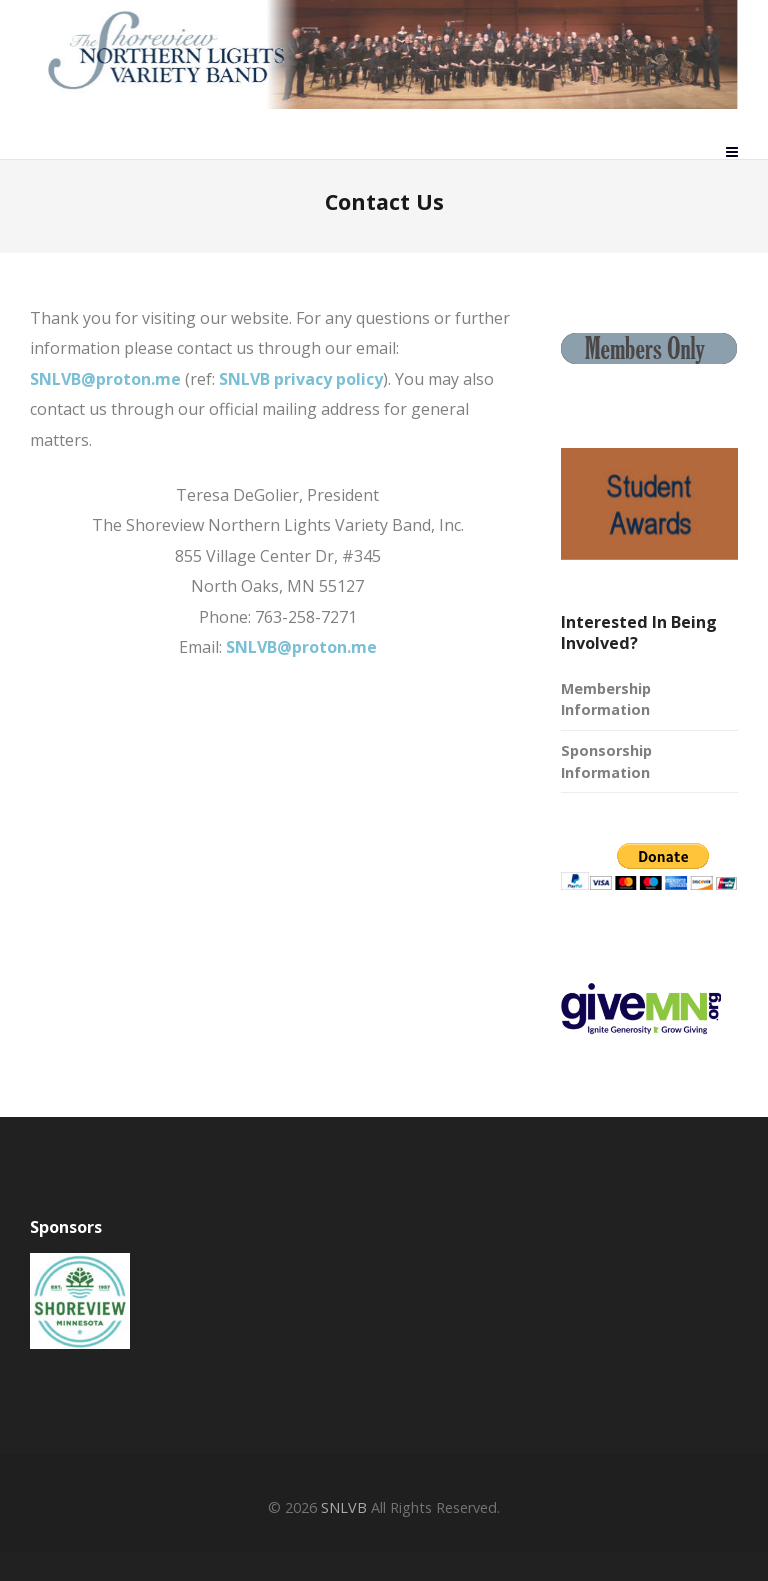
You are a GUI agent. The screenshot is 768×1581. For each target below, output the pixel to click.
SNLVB (344, 1507)
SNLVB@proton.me (105, 379)
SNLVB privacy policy (301, 379)
